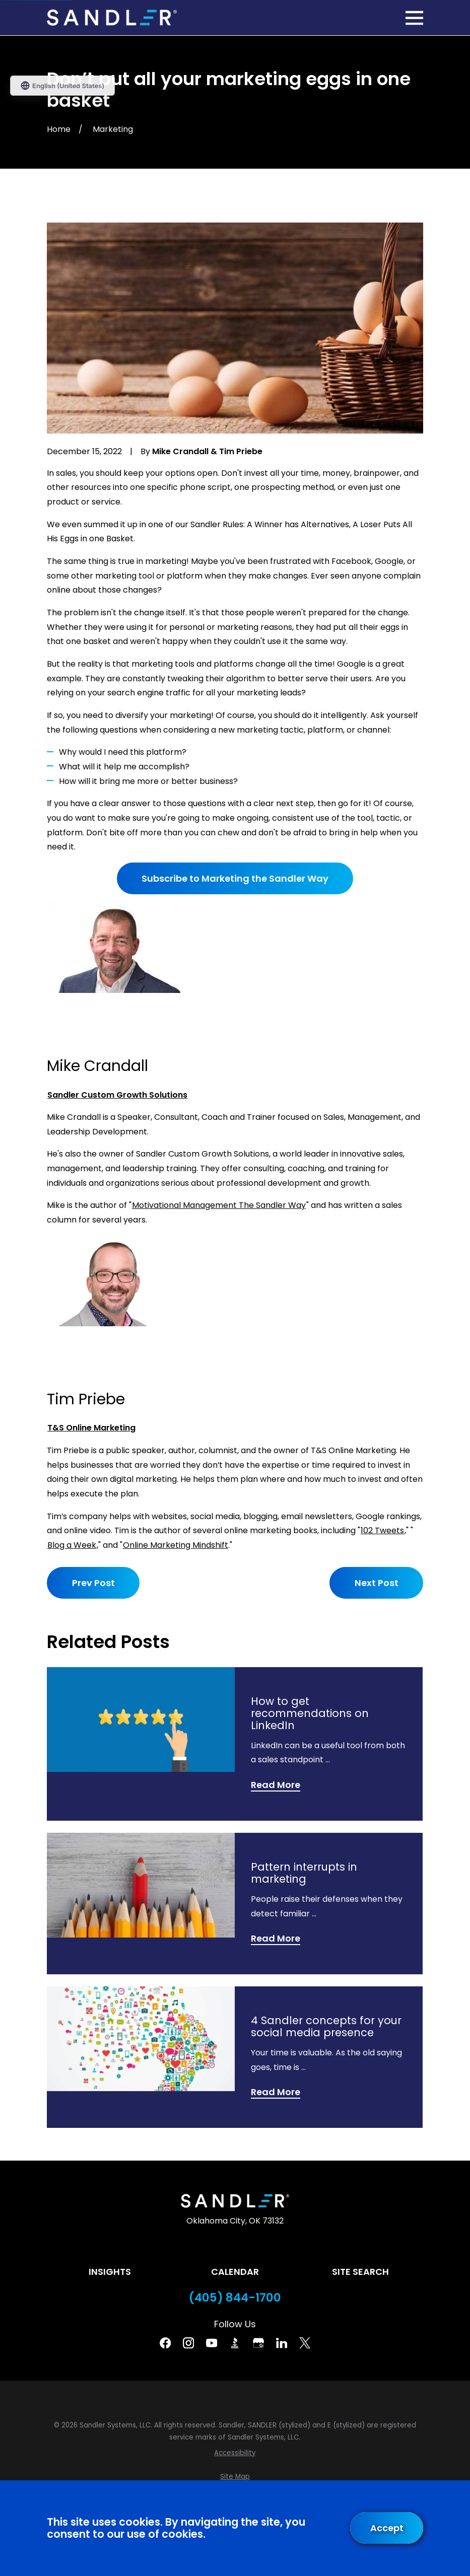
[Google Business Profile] (258, 2342)
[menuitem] (235, 2453)
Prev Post (93, 1583)
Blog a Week (71, 1545)
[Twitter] (304, 2342)
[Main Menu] (414, 18)
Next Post (376, 1583)
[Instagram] (188, 2342)
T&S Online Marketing (91, 1428)
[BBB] (234, 2342)
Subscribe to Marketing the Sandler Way (235, 878)
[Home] (111, 17)
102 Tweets (382, 1530)
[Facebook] (165, 2342)
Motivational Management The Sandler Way (219, 1205)
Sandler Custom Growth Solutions (117, 1095)
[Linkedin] (281, 2342)
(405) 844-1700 (235, 2298)
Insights (110, 2271)
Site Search (360, 2271)
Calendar (235, 2271)
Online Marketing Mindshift (175, 1545)
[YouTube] (211, 2342)
